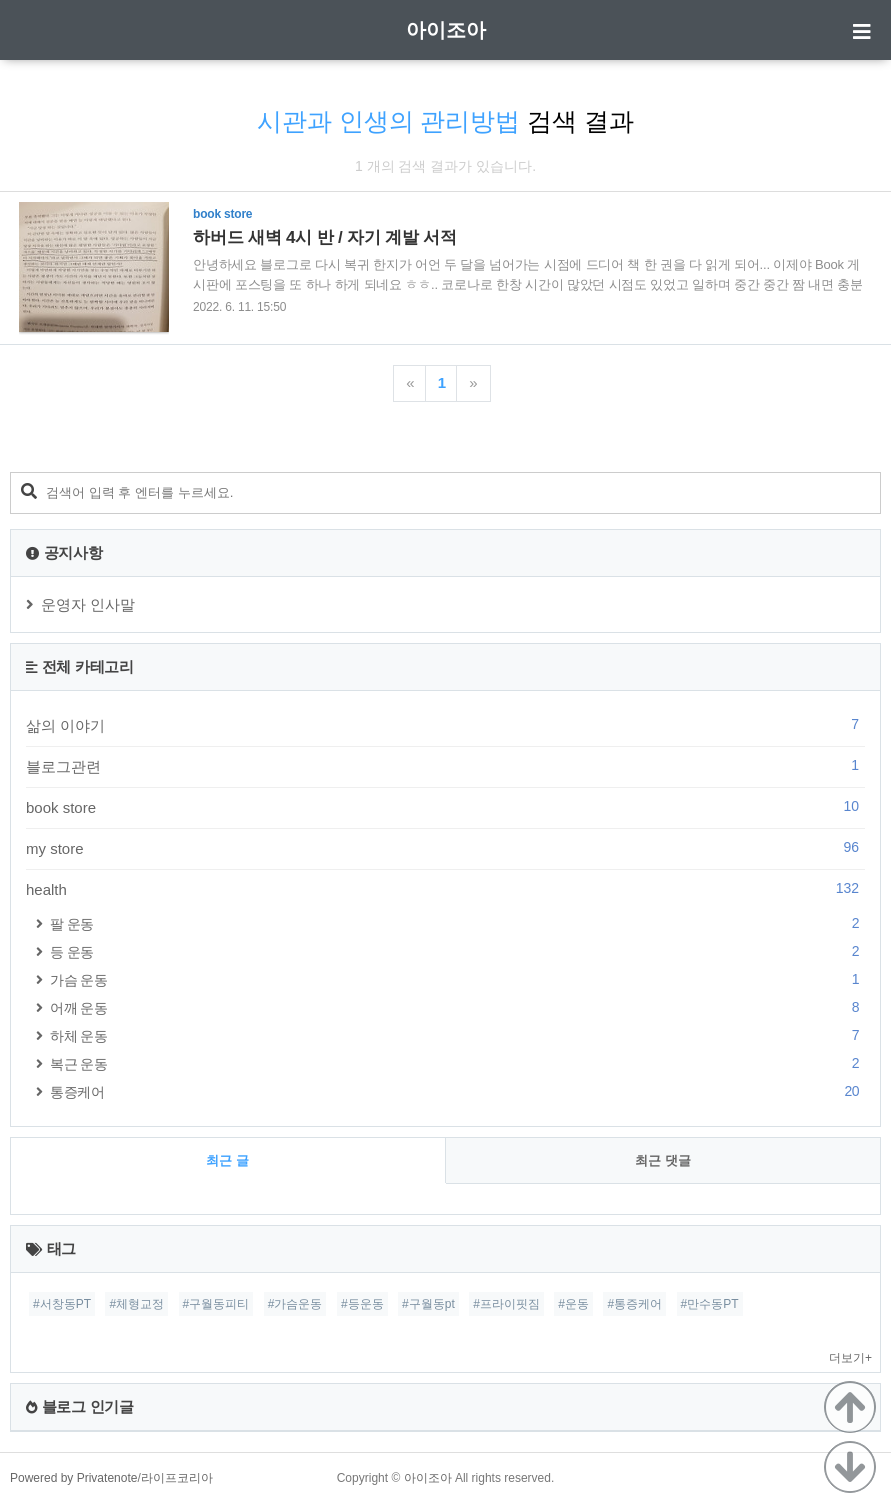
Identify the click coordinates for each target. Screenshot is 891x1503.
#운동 (573, 1304)
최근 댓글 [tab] (663, 1160)
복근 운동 (457, 1063)
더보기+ (850, 1358)
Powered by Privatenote (73, 1478)
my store (445, 848)
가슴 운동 (457, 979)
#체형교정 (136, 1304)
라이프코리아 (177, 1478)
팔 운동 (457, 923)
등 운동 (457, 951)
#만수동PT (710, 1304)
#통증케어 (634, 1304)
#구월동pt (428, 1304)
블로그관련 (445, 766)
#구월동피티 (216, 1304)
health (445, 889)
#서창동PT (62, 1304)
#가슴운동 (295, 1304)
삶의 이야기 (445, 725)
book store (445, 807)
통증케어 (457, 1091)
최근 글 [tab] (227, 1160)
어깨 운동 (457, 1007)
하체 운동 (457, 1035)
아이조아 (446, 30)
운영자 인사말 (88, 604)
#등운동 (362, 1304)
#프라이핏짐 (506, 1304)
